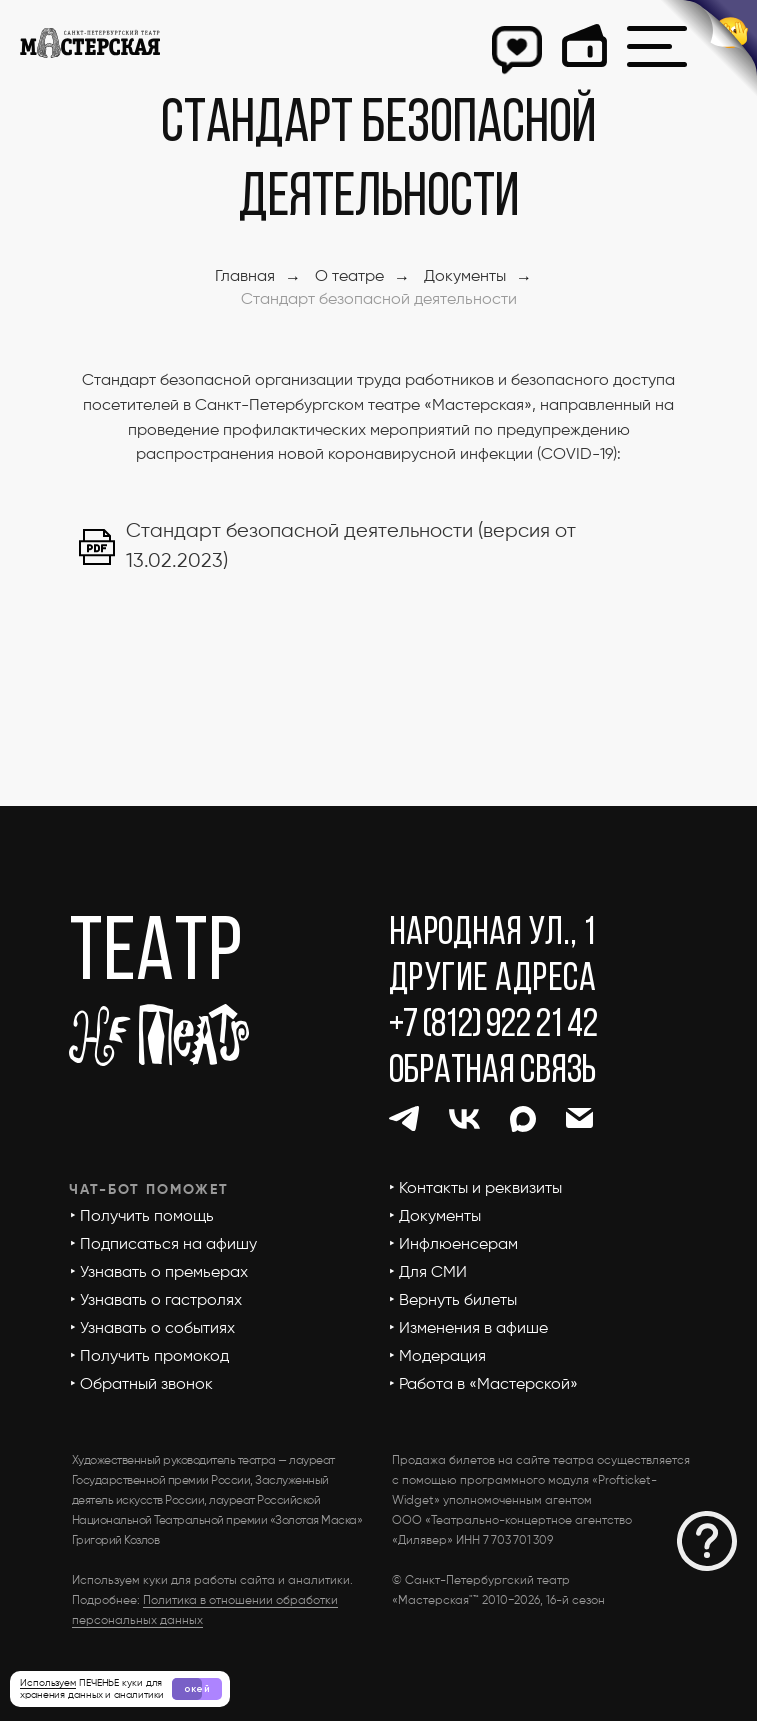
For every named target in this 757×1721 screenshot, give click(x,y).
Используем (48, 1683)
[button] (707, 1541)
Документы (465, 277)
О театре (349, 277)
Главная (245, 277)
